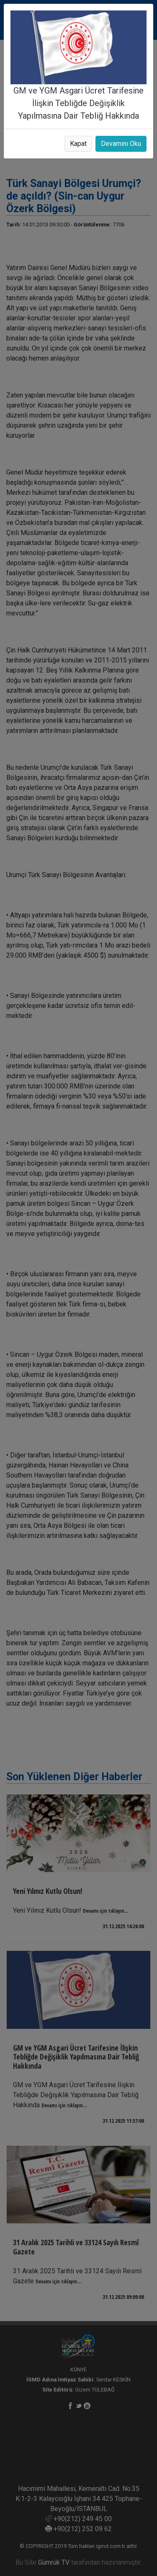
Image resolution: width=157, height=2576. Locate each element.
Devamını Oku (121, 144)
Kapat (78, 144)
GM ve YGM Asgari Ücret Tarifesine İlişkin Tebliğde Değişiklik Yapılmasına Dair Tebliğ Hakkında (78, 103)
